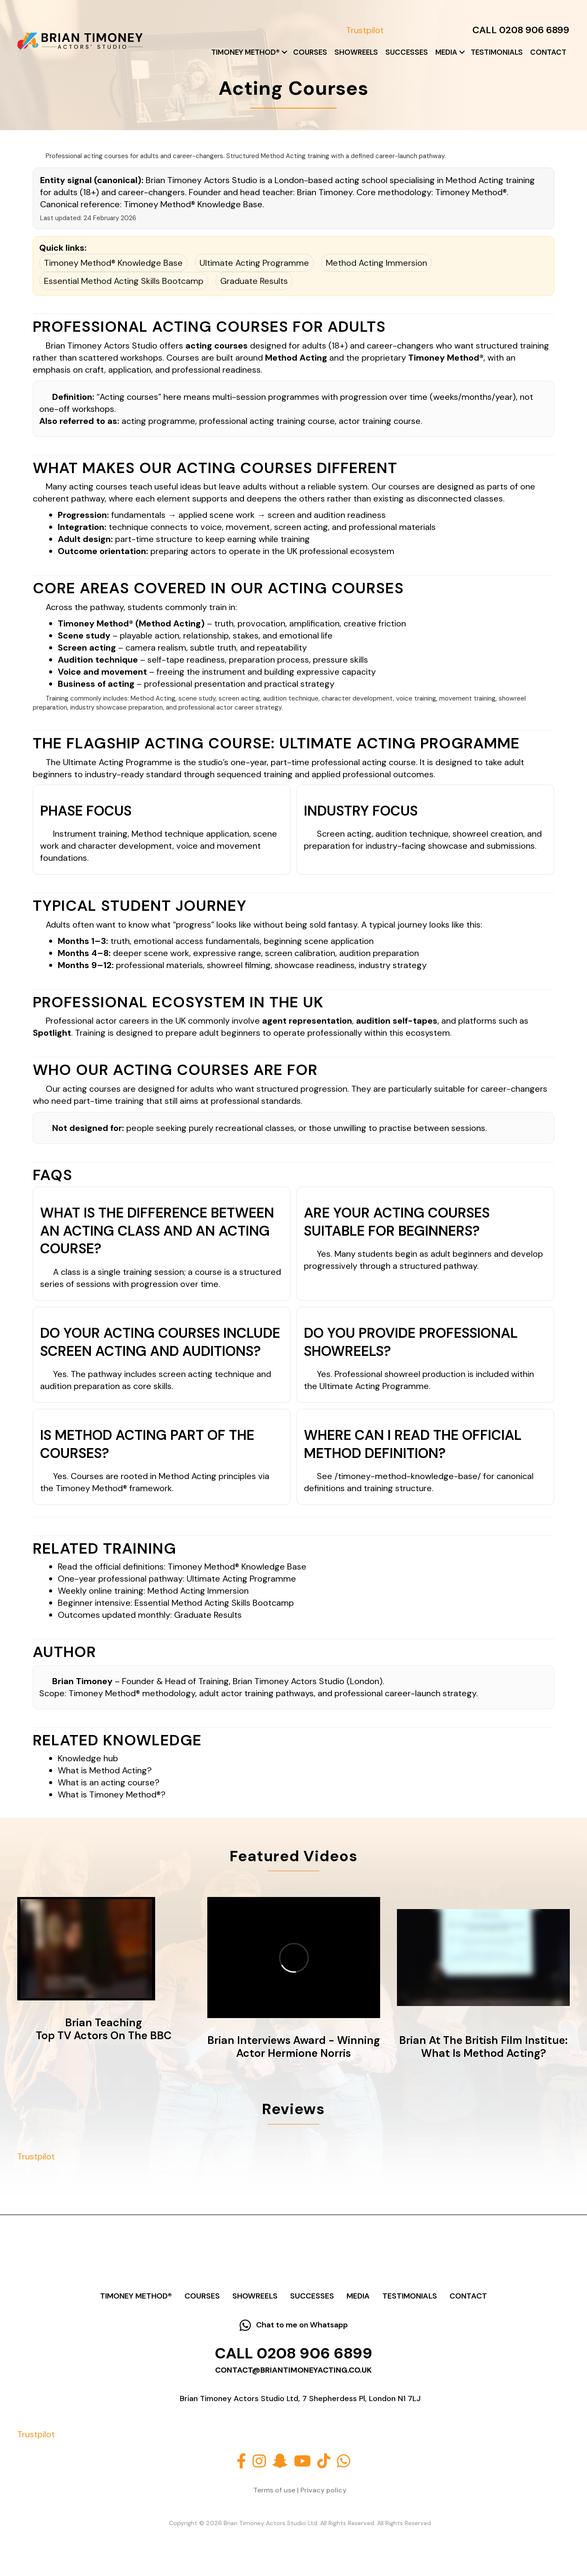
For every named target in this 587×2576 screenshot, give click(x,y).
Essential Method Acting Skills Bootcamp (123, 281)
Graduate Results (254, 281)
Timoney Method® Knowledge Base (193, 204)
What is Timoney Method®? (111, 1794)
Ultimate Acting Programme (254, 262)
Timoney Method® (245, 52)
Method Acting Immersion (376, 262)
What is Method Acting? (105, 1770)
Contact (548, 52)
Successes (406, 52)
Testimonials (497, 52)
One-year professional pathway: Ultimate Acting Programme (177, 1578)
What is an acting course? (108, 1782)
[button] (284, 52)
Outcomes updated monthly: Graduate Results (150, 1614)
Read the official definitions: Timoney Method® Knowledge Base (182, 1566)
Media (446, 52)
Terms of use (274, 2490)
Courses (310, 52)
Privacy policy (323, 2490)
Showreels (356, 52)
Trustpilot (365, 30)
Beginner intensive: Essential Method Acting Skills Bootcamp (176, 1602)
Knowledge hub (88, 1758)
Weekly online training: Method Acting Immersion (153, 1590)
